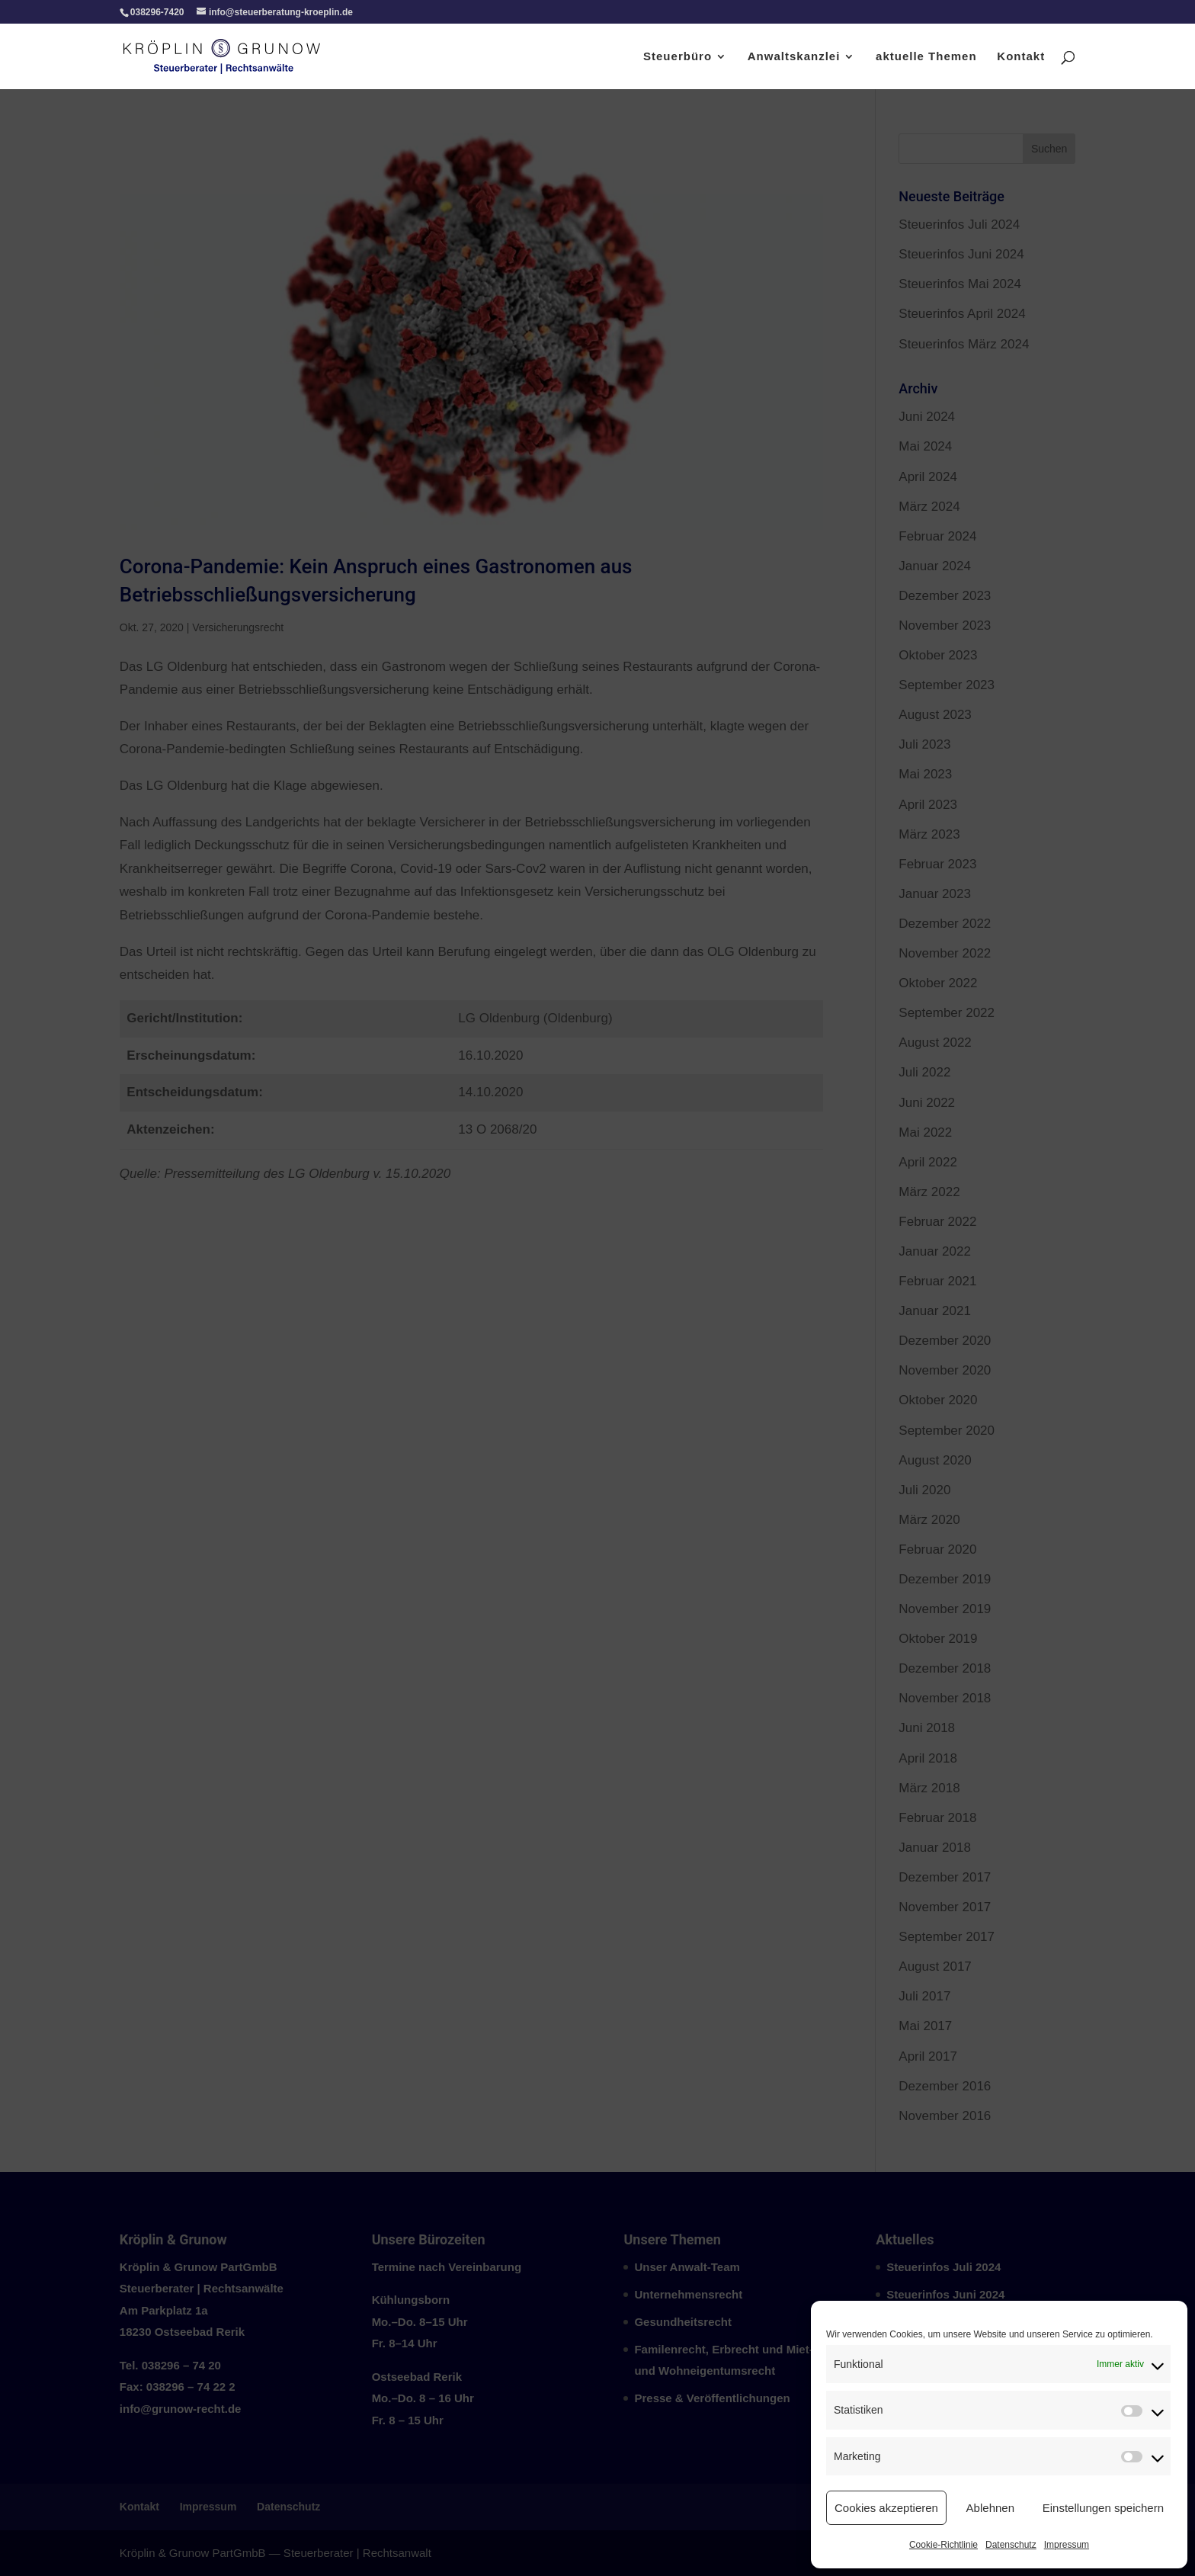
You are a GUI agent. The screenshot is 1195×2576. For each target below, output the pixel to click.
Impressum (1066, 2544)
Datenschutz (1010, 2544)
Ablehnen (990, 2507)
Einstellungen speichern (1103, 2507)
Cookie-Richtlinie (943, 2544)
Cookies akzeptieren (886, 2507)
